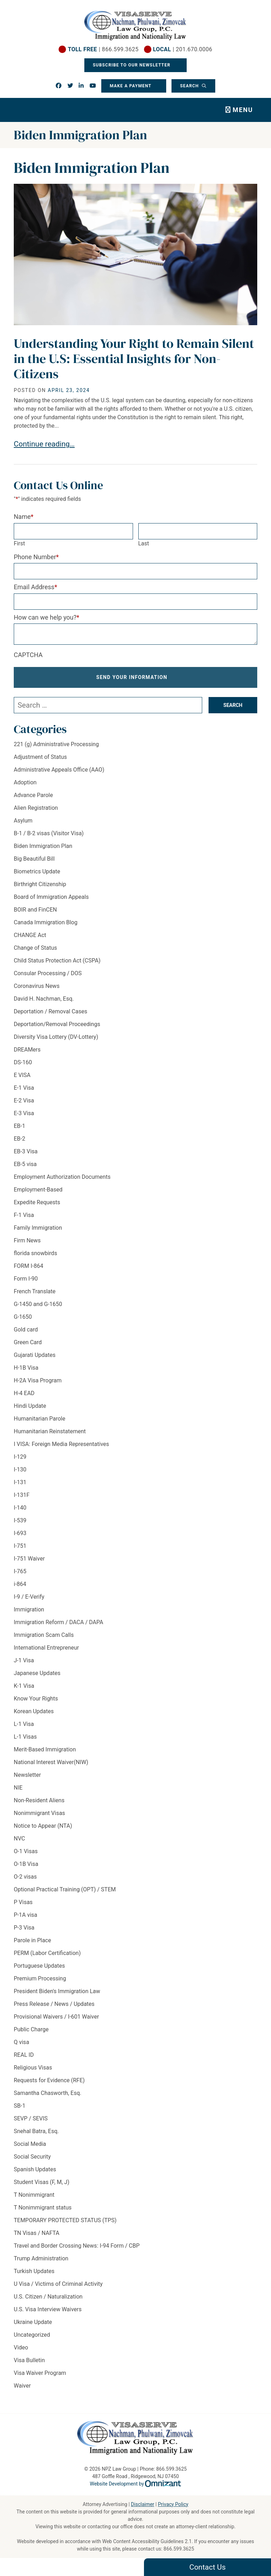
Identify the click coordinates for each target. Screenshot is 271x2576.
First (19, 543)
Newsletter (27, 1775)
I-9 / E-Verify (29, 1596)
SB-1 (19, 2105)
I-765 (20, 1571)
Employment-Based (38, 1189)
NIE (18, 1787)
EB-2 (19, 1138)
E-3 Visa (24, 1113)
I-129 (20, 1456)
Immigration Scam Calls (44, 1635)
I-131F (22, 1495)
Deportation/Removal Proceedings (57, 1024)
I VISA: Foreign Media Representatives (61, 1444)
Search (190, 85)
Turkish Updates (34, 2271)
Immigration (29, 1609)
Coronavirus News (37, 986)
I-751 (20, 1545)
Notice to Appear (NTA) (43, 1825)
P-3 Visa (24, 1927)
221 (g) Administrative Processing (56, 744)
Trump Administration (41, 2258)
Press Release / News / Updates (54, 2004)
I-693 (20, 1533)
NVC (19, 1838)
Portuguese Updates (39, 1965)
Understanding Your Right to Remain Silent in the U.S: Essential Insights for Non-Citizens (134, 358)
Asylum (23, 820)
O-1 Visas (26, 1851)
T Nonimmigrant (34, 2194)
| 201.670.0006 (182, 49)
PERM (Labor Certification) (47, 1953)
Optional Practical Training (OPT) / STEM (65, 1889)
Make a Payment (130, 85)
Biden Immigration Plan (43, 846)
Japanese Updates (37, 1673)
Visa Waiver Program (40, 2373)
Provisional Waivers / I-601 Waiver (56, 2016)
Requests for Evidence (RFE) (49, 2080)
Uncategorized (32, 2334)
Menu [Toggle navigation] (243, 109)
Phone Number (36, 557)
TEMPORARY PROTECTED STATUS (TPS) (65, 2220)
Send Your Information (132, 677)
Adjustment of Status (40, 757)
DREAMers (27, 1049)
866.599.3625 (178, 2549)
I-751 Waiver (29, 1558)
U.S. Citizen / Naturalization (48, 2296)
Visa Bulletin (29, 2360)
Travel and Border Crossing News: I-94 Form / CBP (76, 2245)
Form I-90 (26, 1278)
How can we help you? (46, 617)
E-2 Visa (24, 1100)
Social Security (32, 2156)
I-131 (20, 1482)
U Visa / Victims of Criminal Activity (58, 2284)
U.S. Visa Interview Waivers (48, 2309)
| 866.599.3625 (103, 49)
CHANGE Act (30, 935)
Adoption (25, 782)
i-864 (20, 1584)
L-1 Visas (25, 1736)
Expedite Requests (37, 1202)
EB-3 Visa (25, 1151)
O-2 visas (25, 1876)
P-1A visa (25, 1914)
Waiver (22, 2385)
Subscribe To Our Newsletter (132, 65)
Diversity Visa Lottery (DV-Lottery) (56, 1037)
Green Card (28, 1342)
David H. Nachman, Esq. (44, 998)
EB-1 (19, 1126)
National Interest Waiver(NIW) (51, 1762)
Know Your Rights (36, 1698)
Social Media (30, 2144)
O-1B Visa (26, 1864)
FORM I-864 (28, 1266)
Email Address (35, 587)
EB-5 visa (25, 1164)
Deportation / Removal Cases (50, 1011)
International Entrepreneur (46, 1647)
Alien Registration (36, 807)
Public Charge (31, 2029)
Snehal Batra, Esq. (36, 2131)
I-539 (20, 1520)
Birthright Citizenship (40, 884)
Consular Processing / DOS (48, 973)
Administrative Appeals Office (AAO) (59, 769)
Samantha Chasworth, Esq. (47, 2093)
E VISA (22, 1075)
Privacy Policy (173, 2504)
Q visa (21, 2042)
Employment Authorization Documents (62, 1176)
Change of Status (35, 947)
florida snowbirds (35, 1253)
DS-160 (23, 1062)
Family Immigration (38, 1227)
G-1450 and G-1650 (38, 1304)
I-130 (20, 1469)
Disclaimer (142, 2504)
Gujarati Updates (34, 1355)
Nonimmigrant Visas (39, 1813)
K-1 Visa (24, 1685)
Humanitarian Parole (39, 1418)
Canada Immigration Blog (45, 922)
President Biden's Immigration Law (57, 1991)
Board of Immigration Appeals (51, 897)
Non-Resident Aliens (39, 1800)
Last (143, 543)
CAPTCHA (28, 654)
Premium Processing (40, 1978)
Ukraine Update (33, 2322)
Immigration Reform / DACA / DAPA (58, 1622)
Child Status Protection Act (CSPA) (57, 960)
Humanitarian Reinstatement (50, 1431)
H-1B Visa (26, 1367)
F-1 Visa (24, 1215)
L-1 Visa (24, 1724)
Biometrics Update (37, 871)
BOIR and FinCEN (35, 909)
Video (21, 2347)
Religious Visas (33, 2067)
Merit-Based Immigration (45, 1749)
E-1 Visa (24, 1087)
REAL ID (24, 2054)
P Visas (23, 1902)
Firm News (27, 1240)
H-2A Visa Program (38, 1380)
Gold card (26, 1329)
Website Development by (135, 2483)
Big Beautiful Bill (34, 858)
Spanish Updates (35, 2169)
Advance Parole (33, 795)
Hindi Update (30, 1406)
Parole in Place (32, 1940)
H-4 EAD (24, 1393)
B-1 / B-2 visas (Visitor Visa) (49, 833)
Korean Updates (34, 1711)
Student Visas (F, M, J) (41, 2182)
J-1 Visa (24, 1660)
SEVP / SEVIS (31, 2118)
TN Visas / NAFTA (36, 2233)
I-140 (20, 1507)
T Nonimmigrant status (43, 2207)
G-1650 (23, 1316)
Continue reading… (44, 444)
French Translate (34, 1291)
